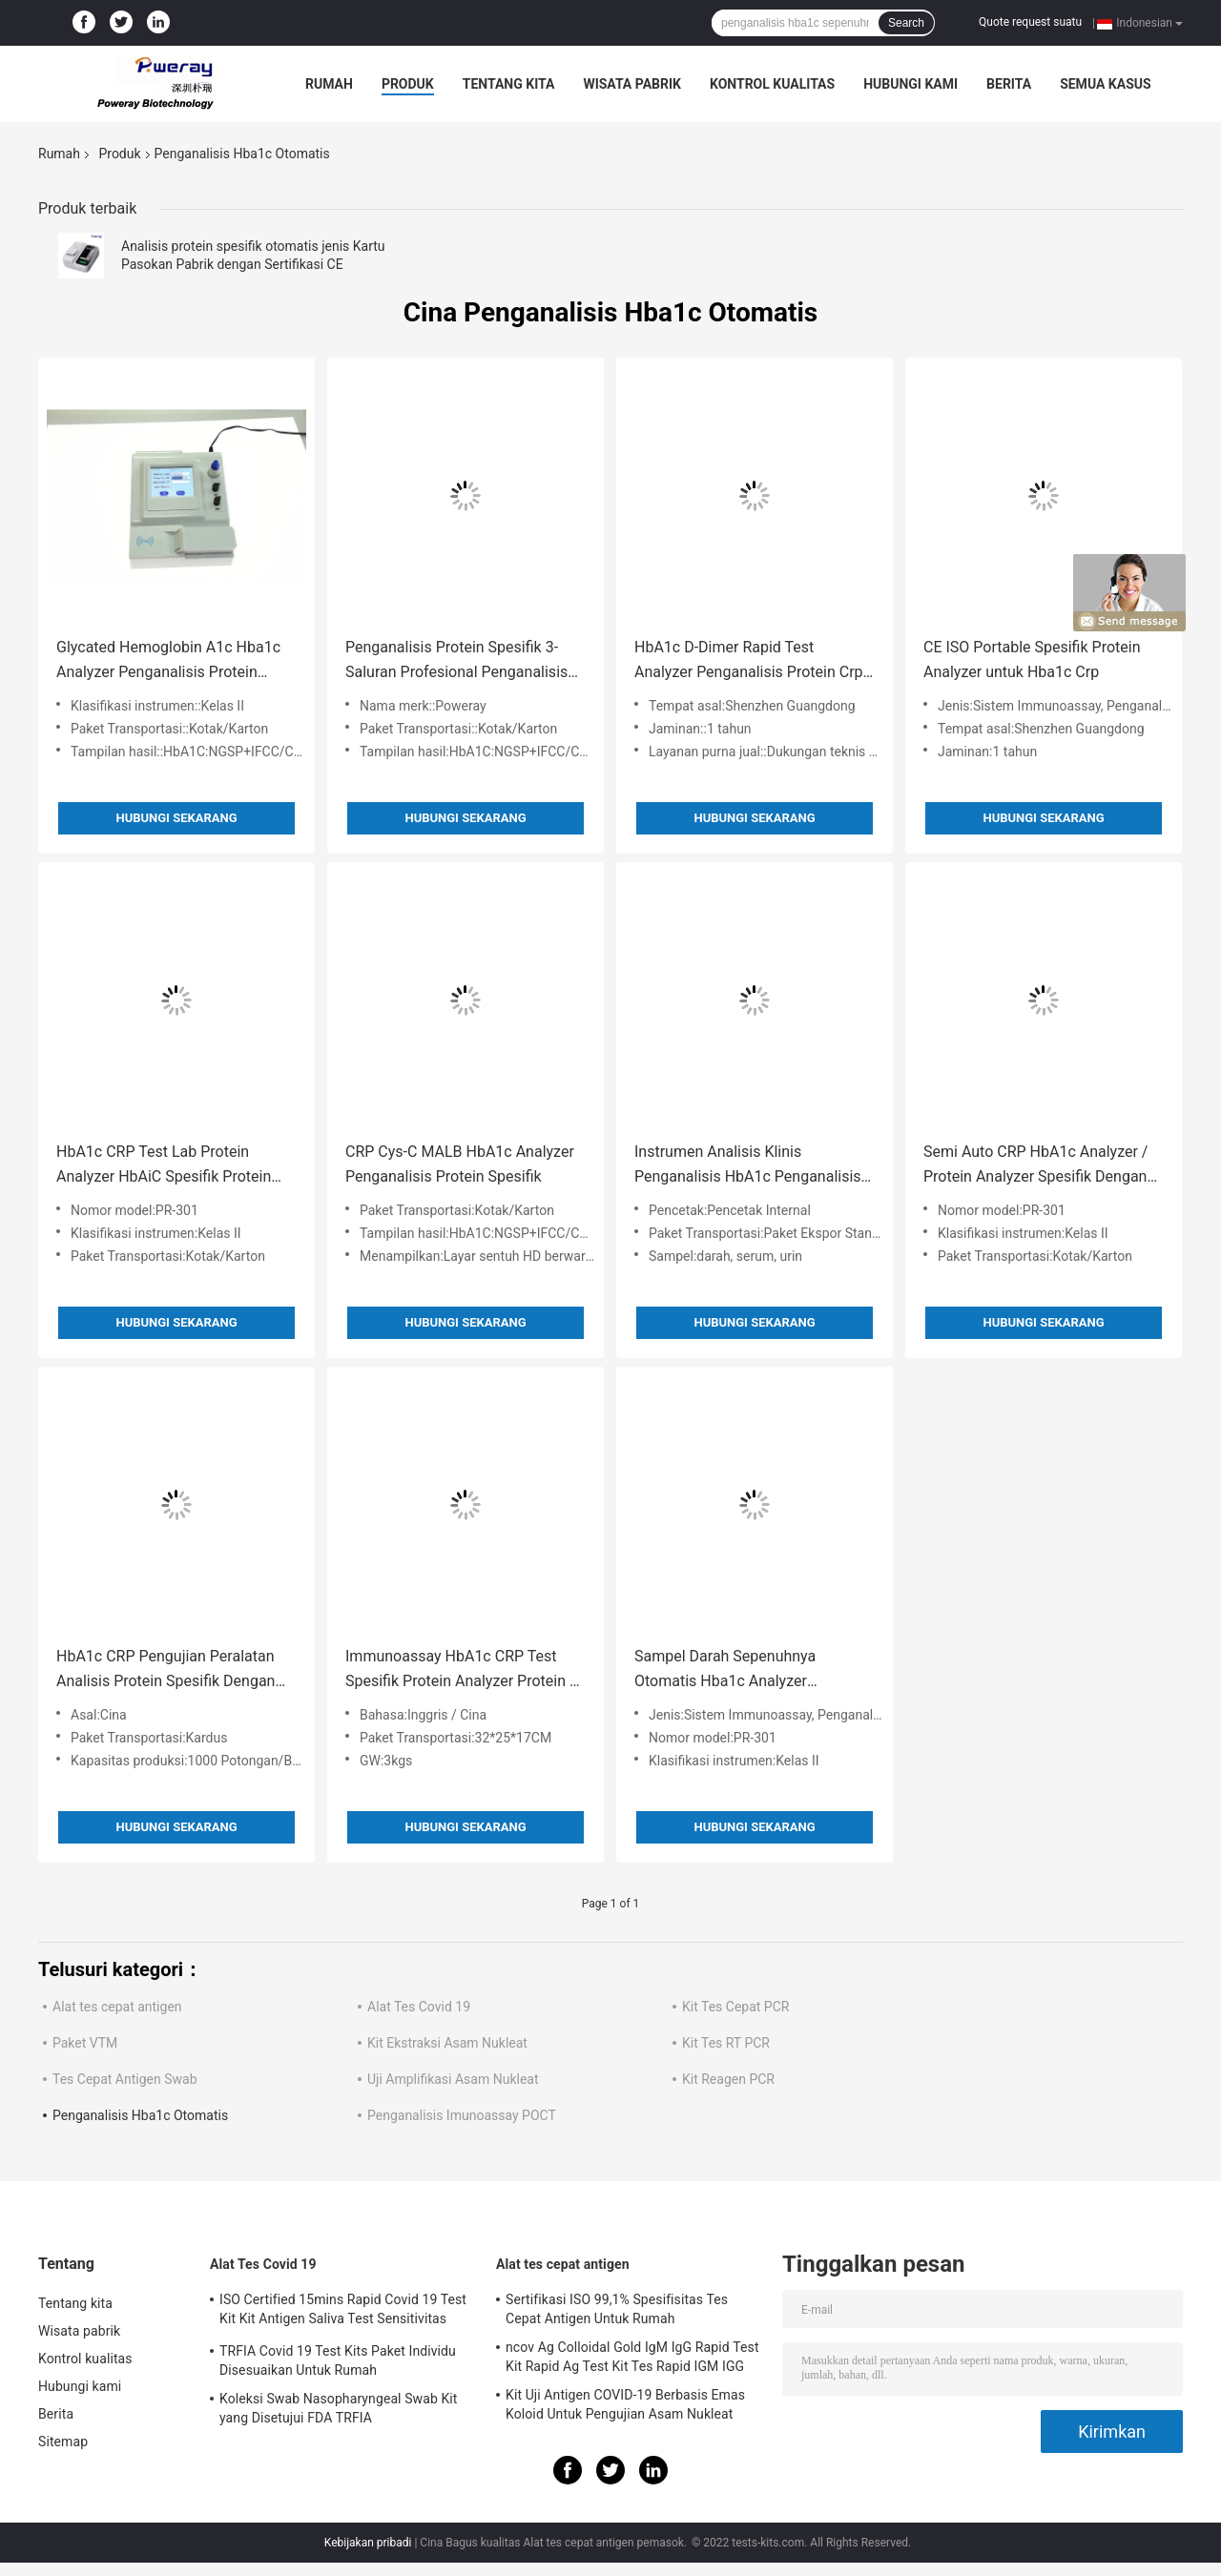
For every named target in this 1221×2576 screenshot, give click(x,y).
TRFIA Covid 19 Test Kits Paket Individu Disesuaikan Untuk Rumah (337, 2360)
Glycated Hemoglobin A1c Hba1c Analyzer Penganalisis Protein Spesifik (168, 661)
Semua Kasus (1105, 84)
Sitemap (63, 2441)
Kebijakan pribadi (368, 2542)
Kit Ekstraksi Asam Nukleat (447, 2042)
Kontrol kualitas (772, 84)
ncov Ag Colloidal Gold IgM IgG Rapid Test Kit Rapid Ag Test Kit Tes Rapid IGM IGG (632, 2356)
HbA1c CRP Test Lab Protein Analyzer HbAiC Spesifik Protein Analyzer (163, 1166)
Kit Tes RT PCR (726, 2042)
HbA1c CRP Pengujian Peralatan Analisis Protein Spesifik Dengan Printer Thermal (165, 1670)
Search (906, 23)
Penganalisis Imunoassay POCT (461, 2115)
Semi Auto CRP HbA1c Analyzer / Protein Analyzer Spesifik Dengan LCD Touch (1035, 1166)
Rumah (329, 84)
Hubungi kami (910, 84)
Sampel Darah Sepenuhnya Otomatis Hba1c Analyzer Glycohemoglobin (725, 1670)
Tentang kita (509, 84)
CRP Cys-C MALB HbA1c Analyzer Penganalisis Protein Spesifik (459, 1164)
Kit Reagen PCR (728, 2079)
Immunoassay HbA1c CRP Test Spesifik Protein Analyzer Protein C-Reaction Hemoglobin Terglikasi (464, 1670)
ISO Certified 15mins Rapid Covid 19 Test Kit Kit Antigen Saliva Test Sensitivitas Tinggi (342, 2312)
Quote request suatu (1030, 22)
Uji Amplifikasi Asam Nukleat (453, 2079)
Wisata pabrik (632, 84)
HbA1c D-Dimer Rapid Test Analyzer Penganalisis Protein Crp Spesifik (748, 661)
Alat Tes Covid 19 (418, 2006)
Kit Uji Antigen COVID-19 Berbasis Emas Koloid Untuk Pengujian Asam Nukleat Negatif (625, 2407)
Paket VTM (84, 2042)
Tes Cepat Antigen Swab (124, 2079)
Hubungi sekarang (176, 818)
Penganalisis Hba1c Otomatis (140, 2115)
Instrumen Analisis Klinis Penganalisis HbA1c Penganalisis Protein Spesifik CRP (747, 1166)
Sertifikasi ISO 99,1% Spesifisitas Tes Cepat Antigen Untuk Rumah (617, 2309)
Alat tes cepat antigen (117, 2006)
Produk (408, 84)
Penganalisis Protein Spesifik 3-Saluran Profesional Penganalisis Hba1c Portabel (456, 661)
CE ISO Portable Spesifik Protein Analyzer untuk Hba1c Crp (1032, 659)
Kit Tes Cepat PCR (735, 2006)
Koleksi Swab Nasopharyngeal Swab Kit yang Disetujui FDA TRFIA (338, 2408)
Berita (1008, 84)
